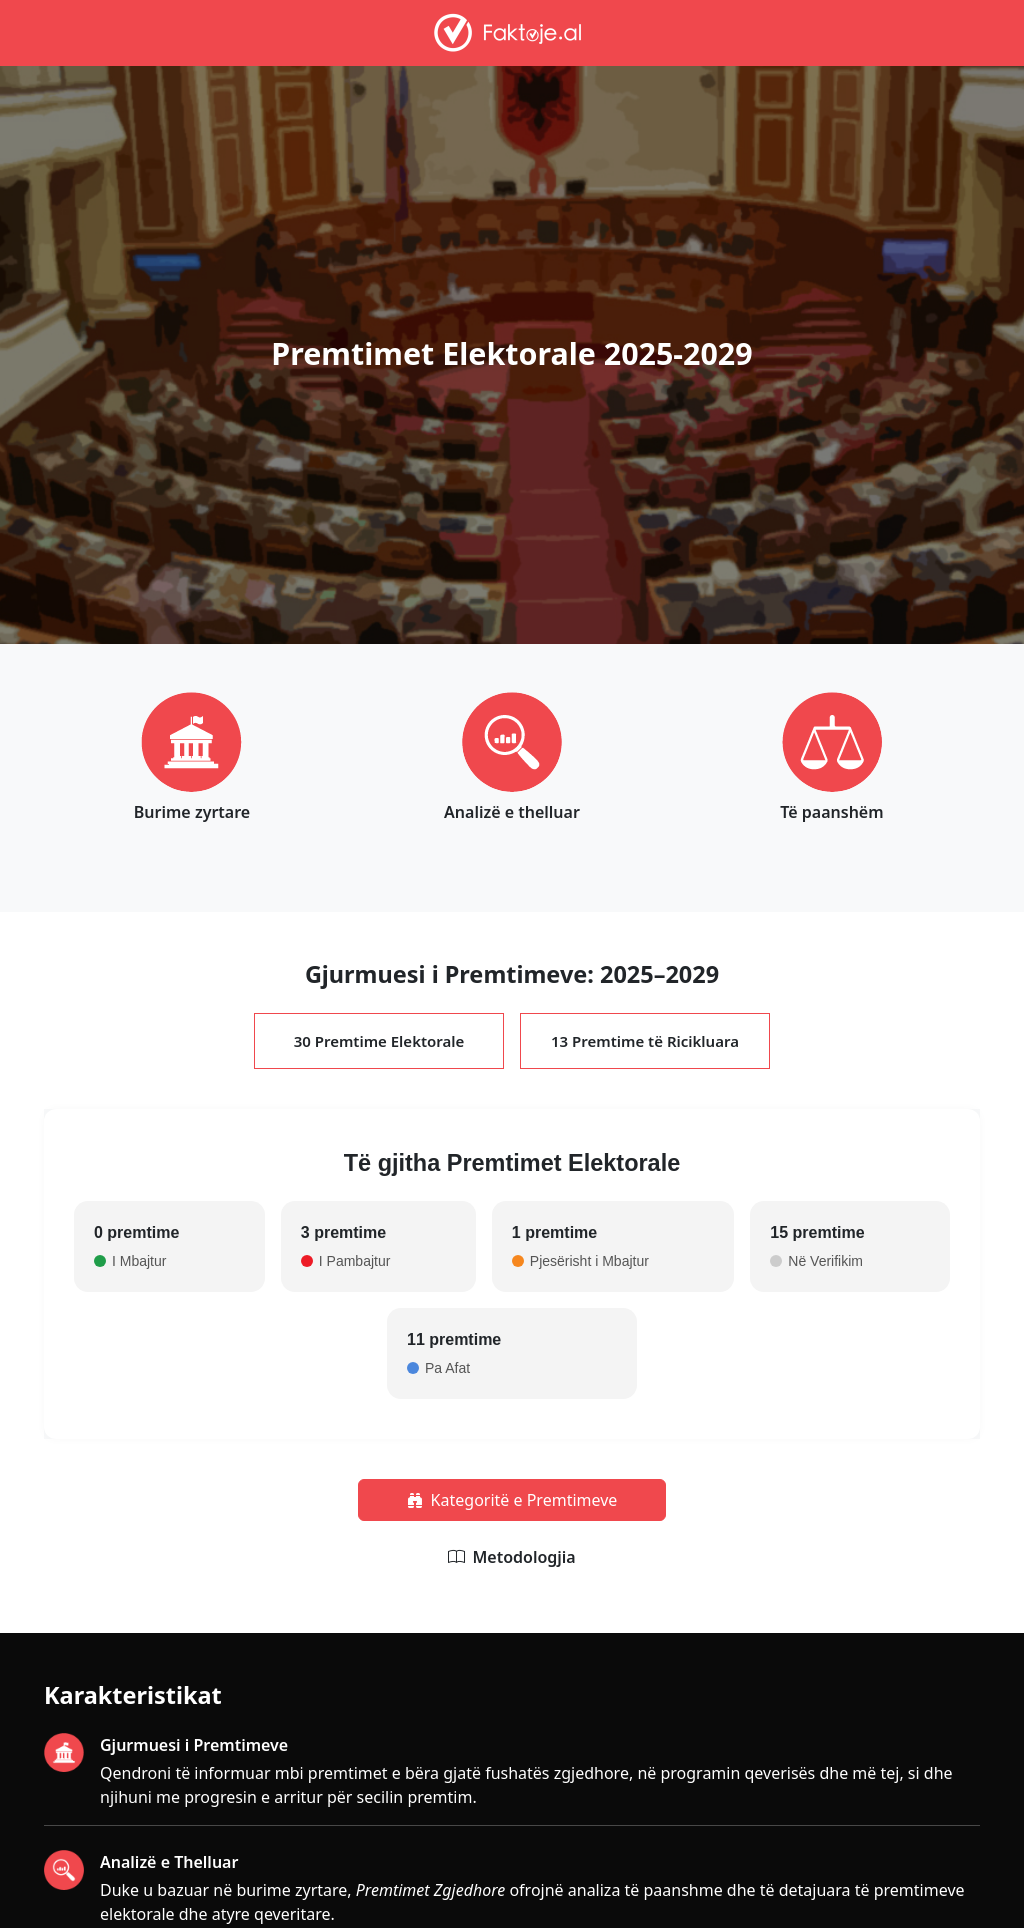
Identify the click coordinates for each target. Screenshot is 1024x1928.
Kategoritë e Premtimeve (512, 1500)
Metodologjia (523, 1557)
